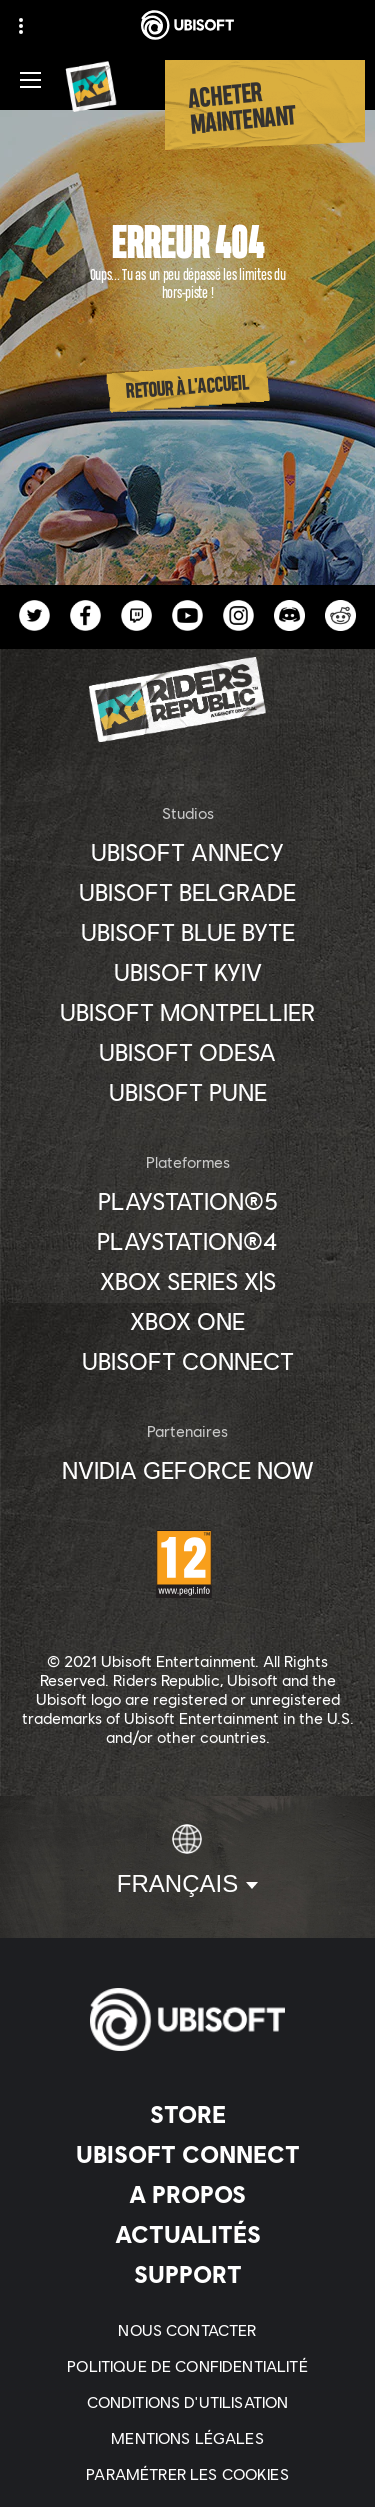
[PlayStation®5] (187, 1201)
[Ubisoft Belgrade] (187, 892)
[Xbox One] (187, 1321)
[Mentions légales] (187, 2438)
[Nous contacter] (187, 2330)
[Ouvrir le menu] (30, 80)
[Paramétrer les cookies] (187, 2474)
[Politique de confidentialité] (187, 2366)
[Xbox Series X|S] (187, 1281)
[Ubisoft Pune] (187, 1092)
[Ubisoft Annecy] (187, 852)
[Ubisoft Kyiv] (187, 972)
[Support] (187, 2274)
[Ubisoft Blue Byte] (187, 932)
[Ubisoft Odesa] (187, 1052)
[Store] (187, 2114)
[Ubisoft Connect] (187, 2154)
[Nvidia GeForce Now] (187, 1470)
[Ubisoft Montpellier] (187, 1012)
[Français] (187, 1861)
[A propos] (187, 2194)
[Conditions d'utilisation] (188, 2402)
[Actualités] (187, 2234)
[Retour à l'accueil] (188, 387)
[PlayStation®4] (187, 1241)
